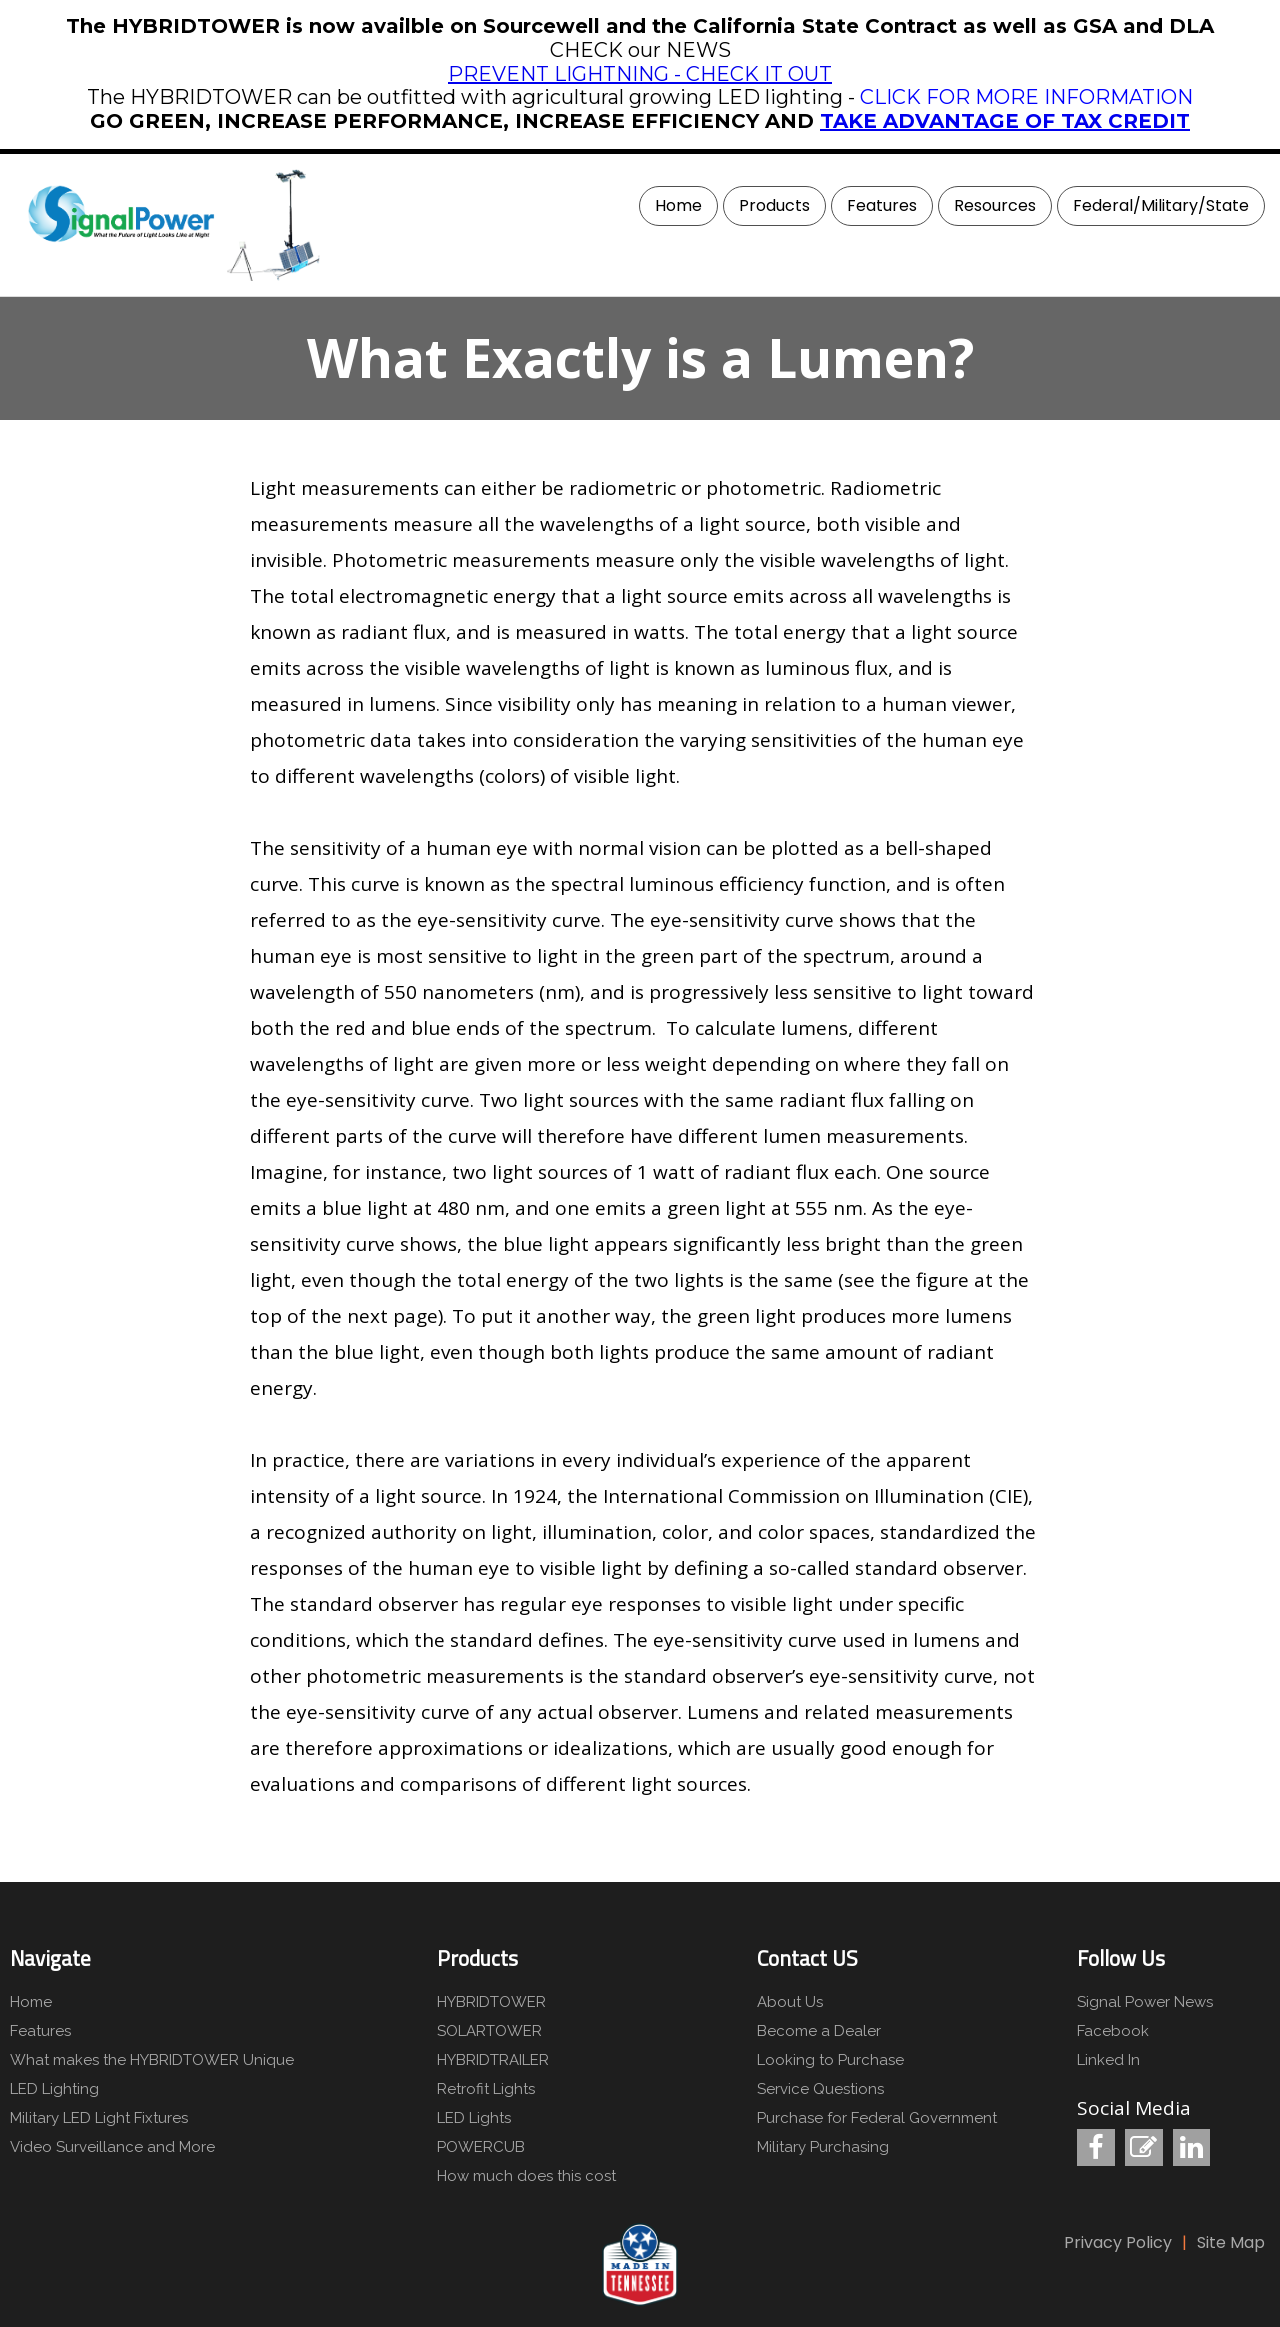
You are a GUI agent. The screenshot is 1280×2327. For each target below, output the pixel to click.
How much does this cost (526, 2176)
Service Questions (820, 2089)
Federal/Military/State (1161, 205)
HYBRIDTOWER (491, 2002)
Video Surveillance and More (112, 2147)
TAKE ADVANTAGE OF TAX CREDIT (1005, 121)
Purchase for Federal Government (877, 2118)
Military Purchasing (823, 2147)
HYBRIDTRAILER (493, 2060)
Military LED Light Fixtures (99, 2118)
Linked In (1108, 2060)
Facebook (1113, 2031)
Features (882, 205)
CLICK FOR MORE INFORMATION (1026, 97)
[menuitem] (676, 206)
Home (678, 205)
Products (774, 205)
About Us (790, 2002)
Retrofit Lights (486, 2089)
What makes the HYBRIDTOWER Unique (150, 2060)
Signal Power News (1145, 2002)
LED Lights (474, 2118)
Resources (995, 205)
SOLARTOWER (489, 2031)
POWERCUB (481, 2147)
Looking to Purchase (830, 2060)
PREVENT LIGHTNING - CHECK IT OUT (640, 74)
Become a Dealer (819, 2031)
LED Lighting (54, 2089)
